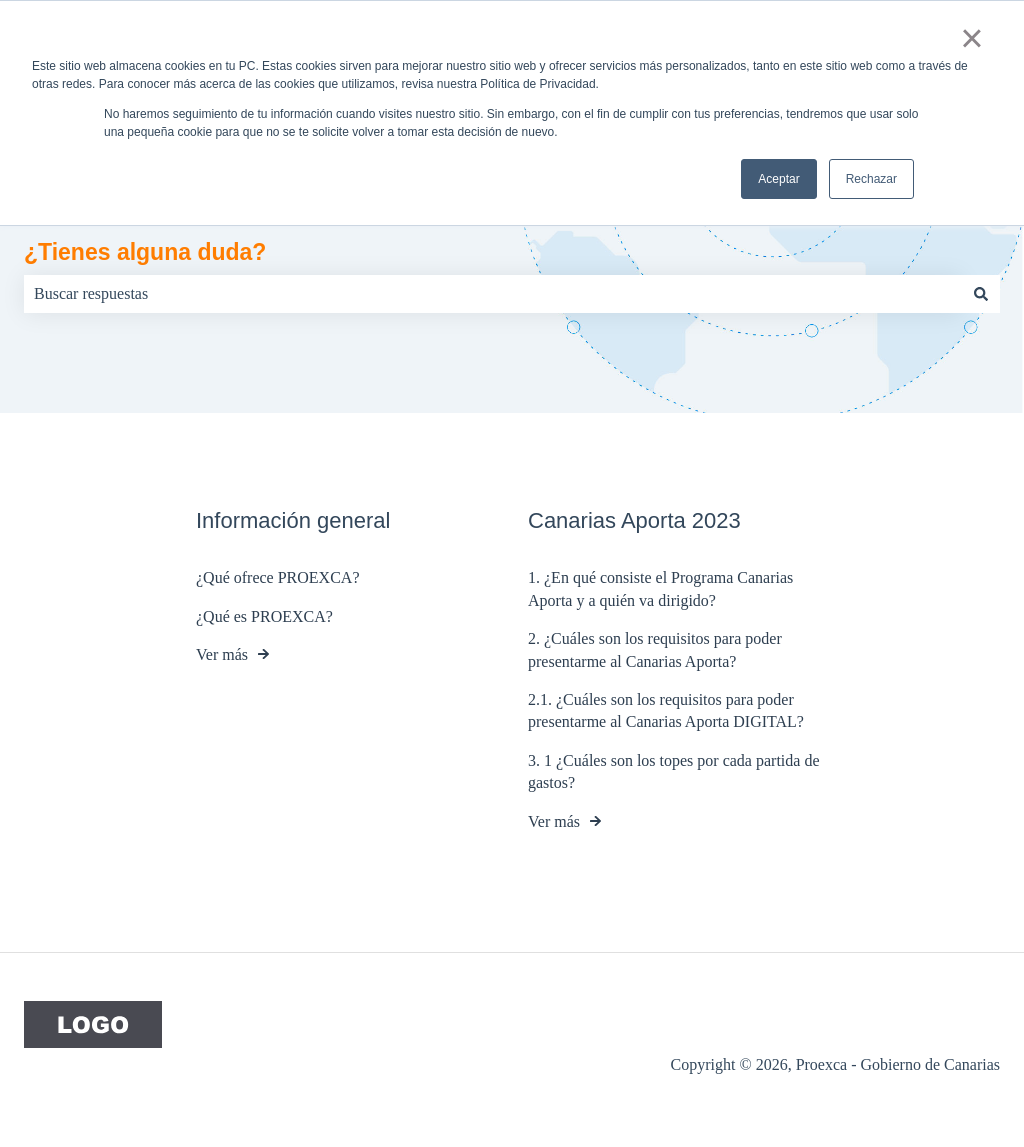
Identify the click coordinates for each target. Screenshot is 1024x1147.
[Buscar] (981, 294)
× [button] (971, 38)
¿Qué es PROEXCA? (264, 616)
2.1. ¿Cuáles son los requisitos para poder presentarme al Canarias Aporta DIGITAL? (666, 710)
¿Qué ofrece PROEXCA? (278, 578)
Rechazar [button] (871, 179)
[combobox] (493, 294)
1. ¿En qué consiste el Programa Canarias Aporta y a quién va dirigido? (660, 589)
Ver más (222, 654)
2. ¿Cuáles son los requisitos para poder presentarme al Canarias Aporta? (655, 649)
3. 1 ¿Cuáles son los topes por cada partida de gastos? (673, 771)
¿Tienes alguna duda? (145, 252)
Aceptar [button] (778, 179)
